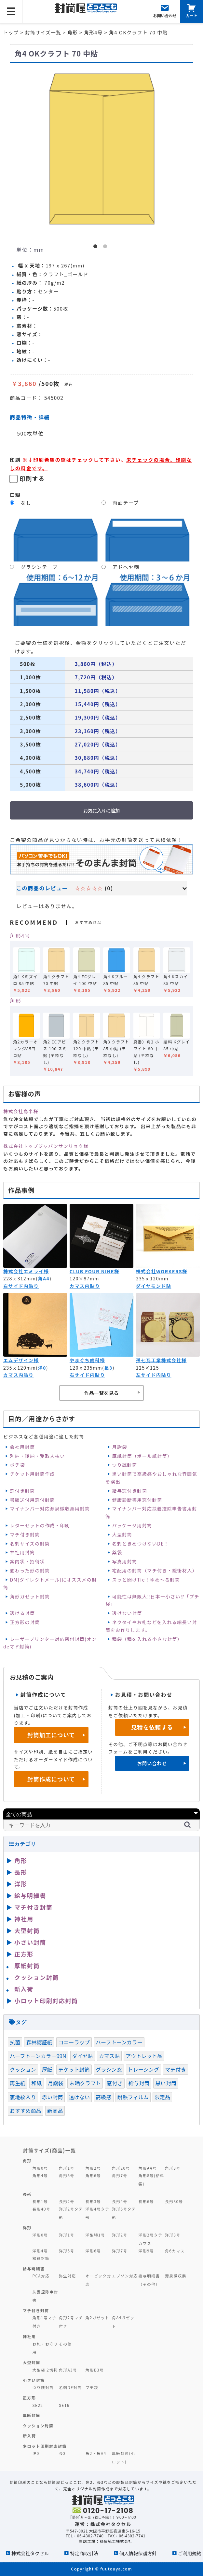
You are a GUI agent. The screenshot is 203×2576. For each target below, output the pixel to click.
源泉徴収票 (175, 2275)
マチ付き (175, 2069)
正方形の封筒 (25, 1622)
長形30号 (174, 2201)
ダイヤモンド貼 (153, 1286)
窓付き (114, 2083)
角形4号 (20, 936)
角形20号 (121, 2168)
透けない (79, 2097)
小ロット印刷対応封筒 (46, 2000)
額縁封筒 (41, 2258)
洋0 (42, 1367)
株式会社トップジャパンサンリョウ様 (45, 1146)
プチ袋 (92, 2387)
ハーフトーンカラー (119, 2042)
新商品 (55, 2110)
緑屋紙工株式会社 (116, 2541)
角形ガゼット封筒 (30, 1596)
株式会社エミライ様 (26, 1271)
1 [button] (96, 247)
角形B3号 (95, 2370)
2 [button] (106, 247)
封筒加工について (51, 1735)
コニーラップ (74, 2042)
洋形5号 (66, 2250)
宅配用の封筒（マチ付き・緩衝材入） (154, 1570)
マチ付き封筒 (25, 1534)
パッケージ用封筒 (132, 1525)
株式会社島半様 (20, 1111)
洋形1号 (66, 2234)
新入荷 (24, 1989)
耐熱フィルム (133, 2097)
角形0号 (40, 2168)
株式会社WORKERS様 (161, 1271)
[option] (101, 149)
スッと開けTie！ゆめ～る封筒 (146, 1579)
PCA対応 (41, 2275)
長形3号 (93, 2201)
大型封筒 (122, 1534)
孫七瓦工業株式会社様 (161, 1360)
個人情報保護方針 (138, 2553)
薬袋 (117, 1552)
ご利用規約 (189, 2553)
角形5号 (66, 2175)
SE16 (64, 2405)
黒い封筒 (165, 2083)
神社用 (24, 1919)
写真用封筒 (124, 1561)
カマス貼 (109, 2056)
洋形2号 (119, 2234)
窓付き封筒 (22, 1490)
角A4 (43, 1278)
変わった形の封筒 (30, 1570)
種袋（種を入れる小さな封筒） (147, 1639)
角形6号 (93, 2175)
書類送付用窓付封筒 (32, 1500)
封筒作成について (51, 1779)
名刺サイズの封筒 (30, 1543)
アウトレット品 (144, 2056)
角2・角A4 (96, 2453)
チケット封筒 (74, 2069)
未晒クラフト (85, 2083)
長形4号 (119, 2201)
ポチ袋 (17, 1464)
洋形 (20, 1884)
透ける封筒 (22, 1613)
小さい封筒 (30, 1942)
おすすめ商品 (25, 2110)
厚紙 (47, 2069)
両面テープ (126, 502)
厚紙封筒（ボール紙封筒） (142, 1456)
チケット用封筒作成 (32, 1474)
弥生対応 (67, 2275)
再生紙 (17, 2083)
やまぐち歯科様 (87, 1360)
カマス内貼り (85, 1286)
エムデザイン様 (21, 1360)
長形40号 (41, 2209)
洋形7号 (119, 2250)
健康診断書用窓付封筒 (137, 1500)
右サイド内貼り (21, 1286)
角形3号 (172, 2168)
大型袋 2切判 (45, 2370)
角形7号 (119, 2175)
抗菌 (15, 2042)
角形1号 (66, 2168)
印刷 (15, 459)
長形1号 (40, 2201)
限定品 (162, 2097)
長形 (20, 1872)
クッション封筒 (36, 1977)
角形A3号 (68, 2370)
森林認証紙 (39, 2042)
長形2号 (66, 2201)
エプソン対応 (125, 2275)
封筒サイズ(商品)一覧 (49, 2150)
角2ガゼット (98, 2317)
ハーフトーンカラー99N (38, 2056)
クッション (23, 2069)
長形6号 (146, 2201)
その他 (65, 2344)
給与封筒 (139, 2083)
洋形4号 (40, 2250)
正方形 (24, 1954)
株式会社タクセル (30, 2553)
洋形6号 (93, 2250)
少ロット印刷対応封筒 (45, 2446)
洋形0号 (40, 2234)
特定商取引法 (84, 2553)
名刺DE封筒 (70, 2387)
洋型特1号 (95, 2234)
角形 (15, 1001)
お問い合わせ (152, 1763)
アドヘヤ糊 (126, 566)
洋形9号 (146, 2250)
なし (26, 502)
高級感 (103, 2097)
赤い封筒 (52, 2097)
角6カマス (175, 2250)
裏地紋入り (23, 2097)
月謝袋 (119, 1447)
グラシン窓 (109, 2069)
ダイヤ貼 (82, 2056)
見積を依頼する (152, 1727)
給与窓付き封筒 (129, 1490)
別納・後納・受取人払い (37, 1456)
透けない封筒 (127, 1613)
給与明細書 (30, 1895)
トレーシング (143, 2069)
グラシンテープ (39, 566)
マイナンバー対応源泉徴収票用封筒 (50, 1508)
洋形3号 (172, 2234)
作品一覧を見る (101, 1392)
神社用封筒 (22, 1552)
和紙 (36, 2083)
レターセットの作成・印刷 (40, 1525)
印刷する (32, 478)
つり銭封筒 (124, 1464)
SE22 (38, 2405)
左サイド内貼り (153, 1375)
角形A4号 (148, 2168)
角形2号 (93, 2168)
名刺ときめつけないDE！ (140, 1543)
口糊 (15, 494)
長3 (108, 1367)
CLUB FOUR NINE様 (94, 1271)
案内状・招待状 (27, 1561)
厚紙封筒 (27, 1965)
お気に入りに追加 (101, 810)
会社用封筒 (22, 1447)
